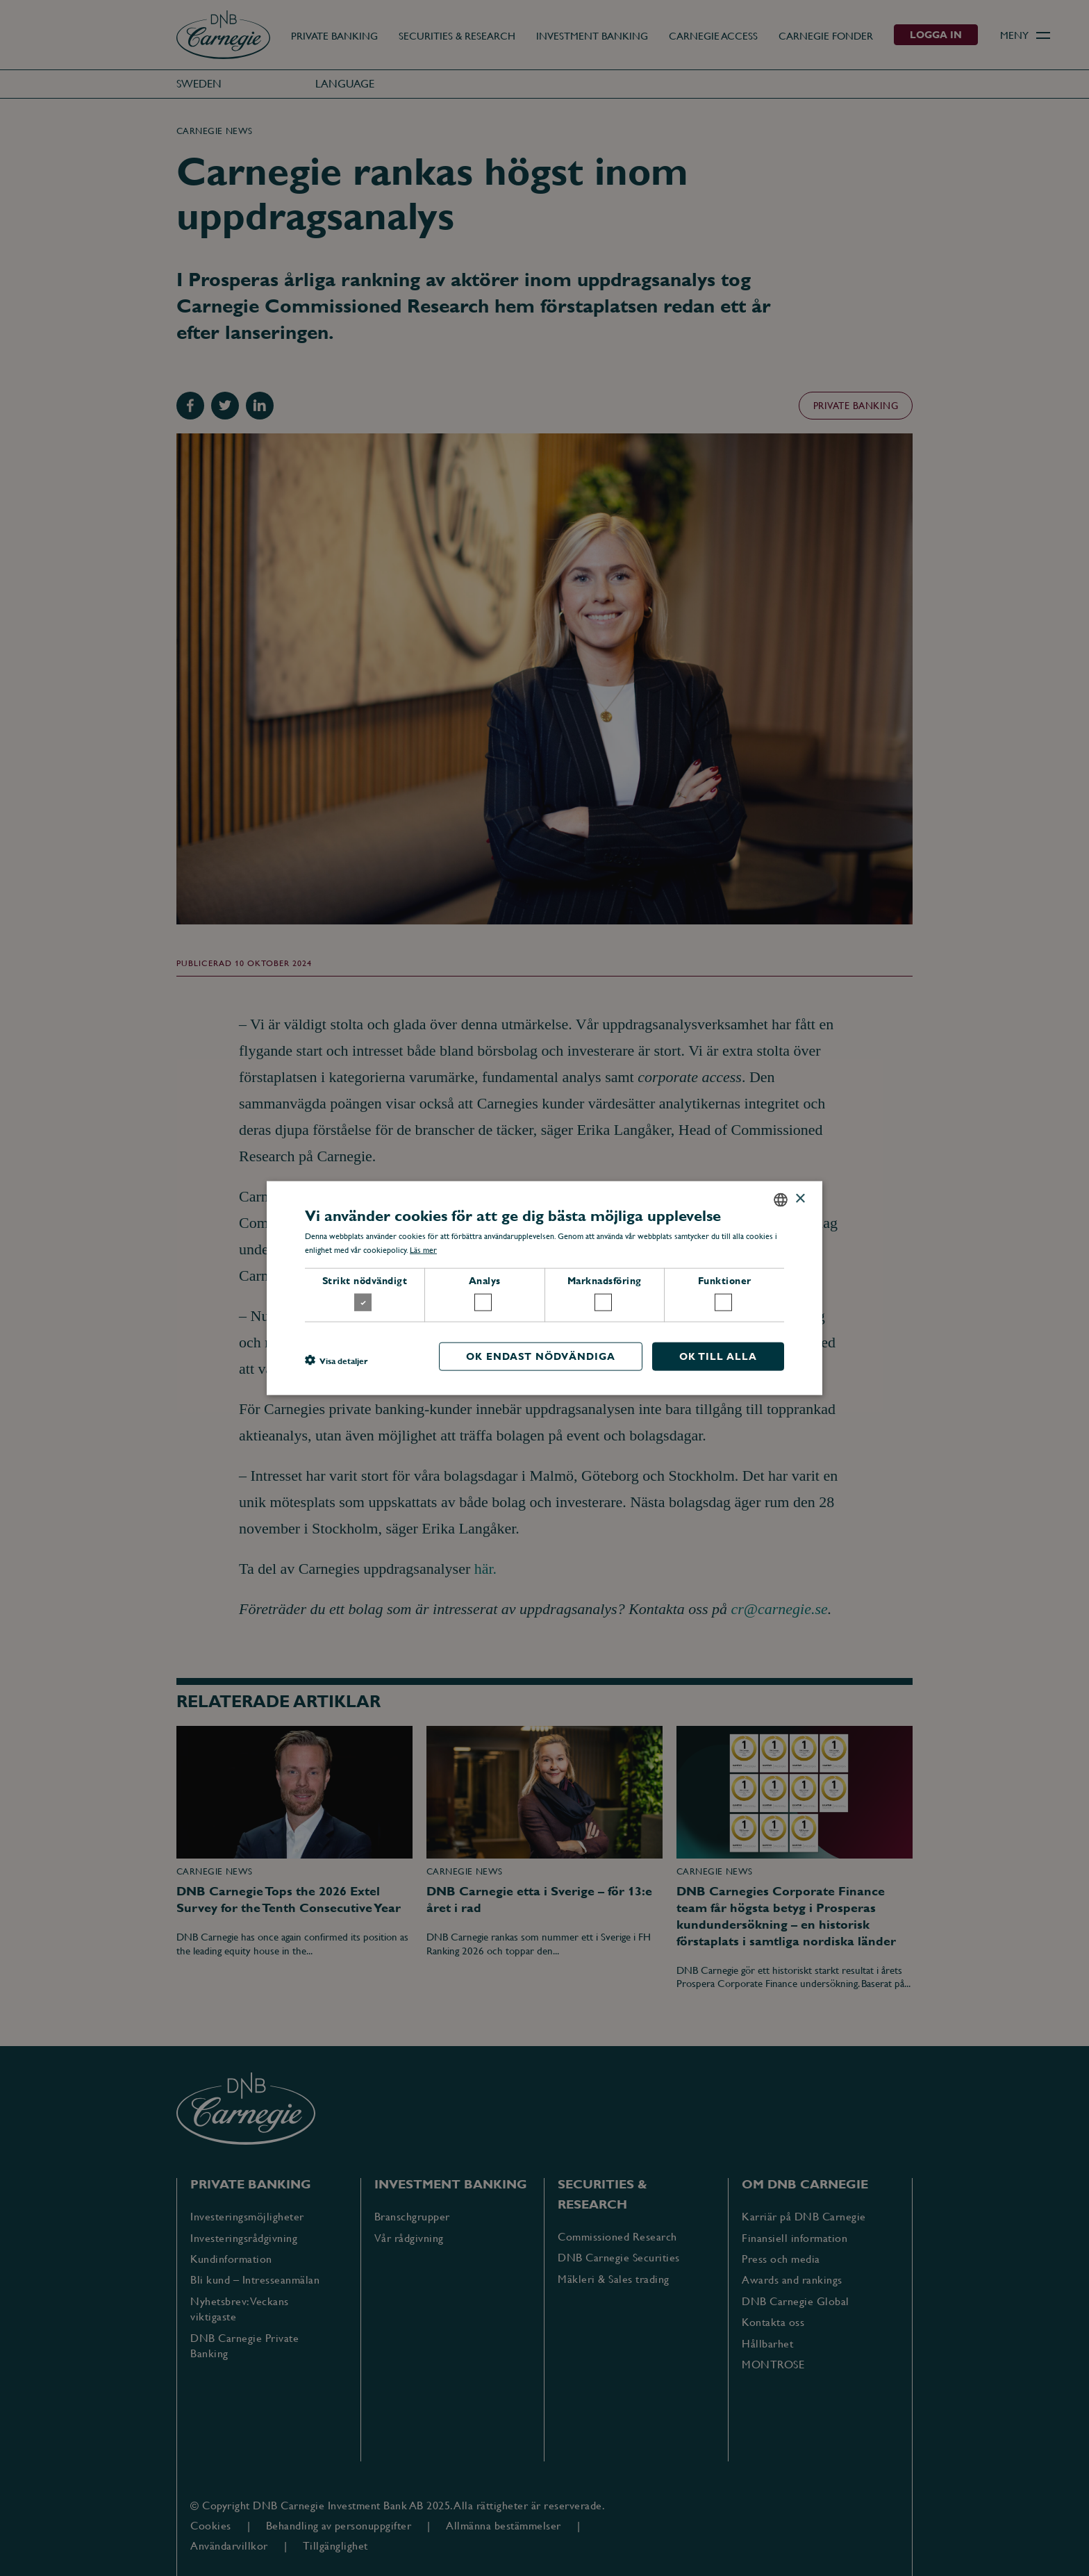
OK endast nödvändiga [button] (540, 1356)
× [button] (800, 1199)
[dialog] (544, 1288)
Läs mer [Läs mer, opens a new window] (423, 1250)
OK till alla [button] (718, 1356)
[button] (336, 1360)
